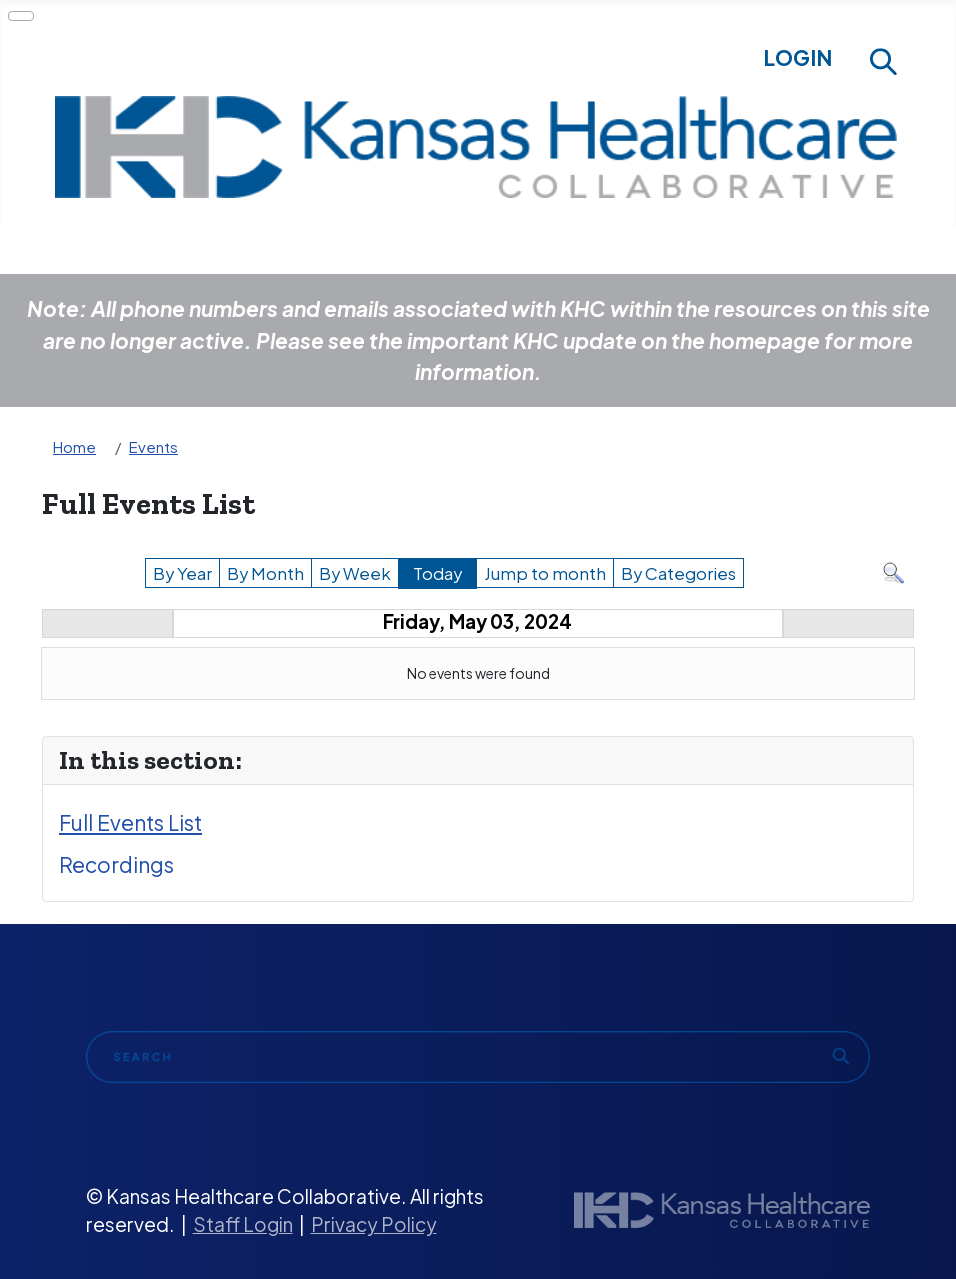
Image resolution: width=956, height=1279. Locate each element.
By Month (265, 573)
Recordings (116, 864)
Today (437, 573)
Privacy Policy (374, 1224)
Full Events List (130, 822)
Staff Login (243, 1224)
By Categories (678, 573)
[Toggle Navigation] (21, 16)
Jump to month (545, 573)
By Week (355, 573)
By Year (182, 573)
